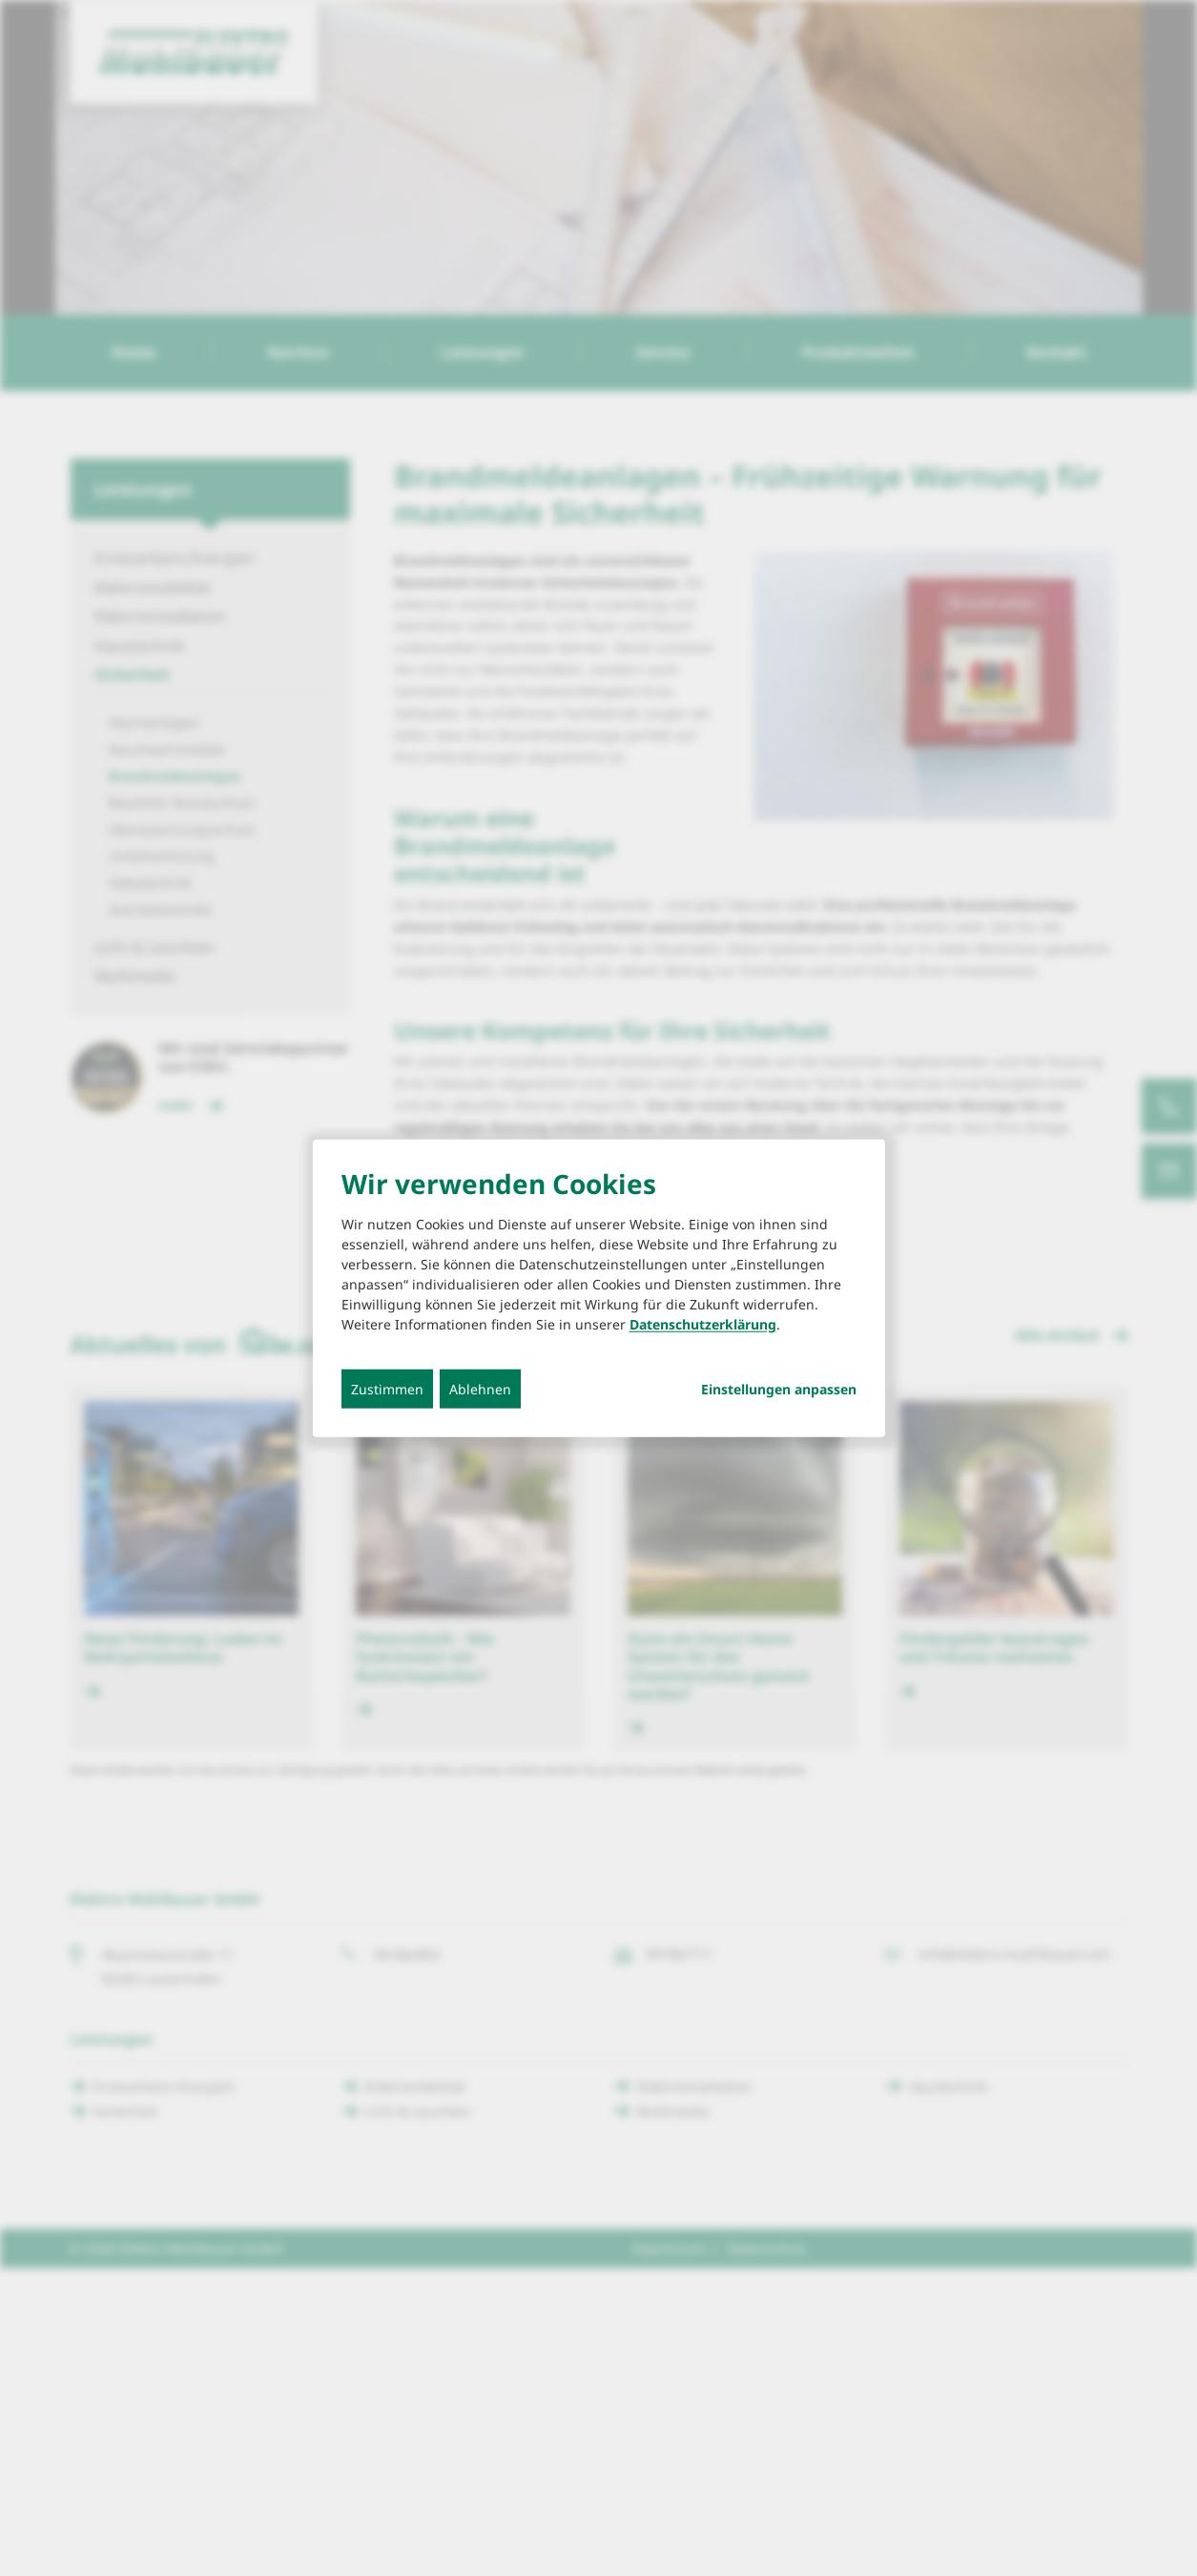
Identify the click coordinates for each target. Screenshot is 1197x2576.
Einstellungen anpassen (778, 1389)
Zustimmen (387, 1389)
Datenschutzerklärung (702, 1324)
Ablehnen (480, 1389)
